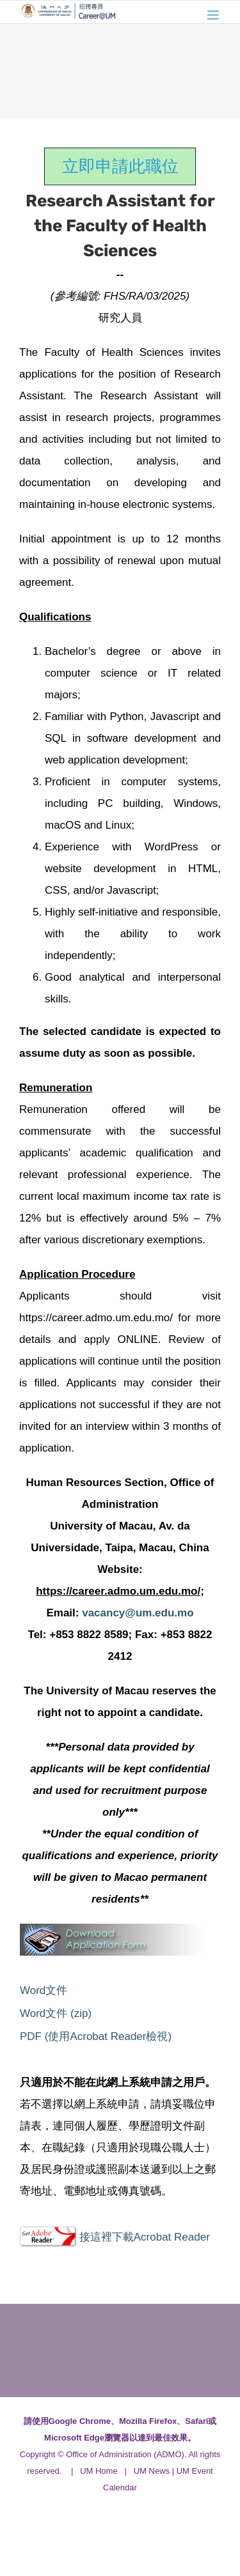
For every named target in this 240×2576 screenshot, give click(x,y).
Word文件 (43, 1990)
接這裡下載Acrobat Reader (144, 2237)
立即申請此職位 (120, 166)
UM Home (99, 2471)
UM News (152, 2471)
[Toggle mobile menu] (214, 15)
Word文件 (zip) (56, 2013)
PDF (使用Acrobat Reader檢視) (96, 2036)
